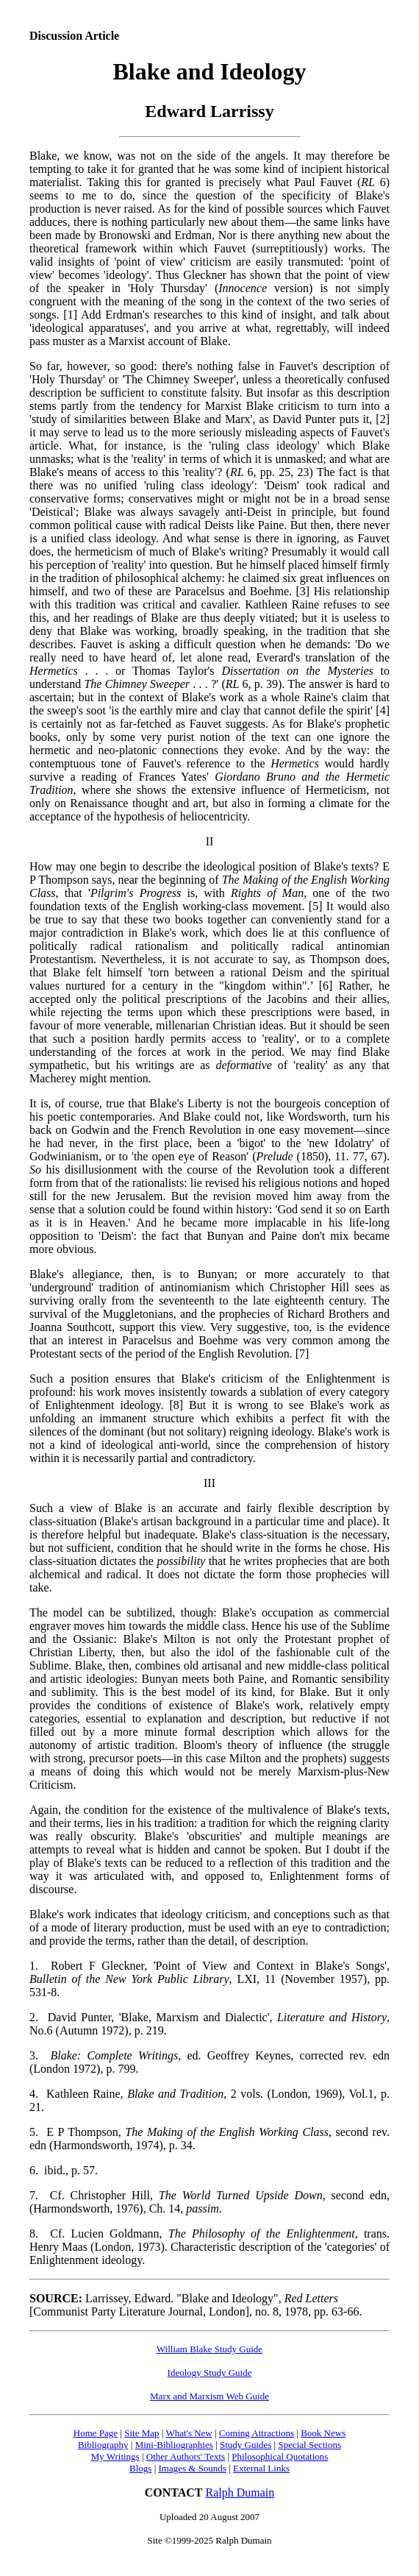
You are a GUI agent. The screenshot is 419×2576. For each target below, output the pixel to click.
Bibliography (103, 2444)
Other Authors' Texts (185, 2456)
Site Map (141, 2432)
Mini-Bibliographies (174, 2444)
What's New (188, 2432)
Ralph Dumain (240, 2492)
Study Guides (245, 2444)
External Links (261, 2468)
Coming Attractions (256, 2432)
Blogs (140, 2468)
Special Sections (309, 2444)
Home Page (96, 2432)
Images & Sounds (192, 2468)
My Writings (115, 2456)
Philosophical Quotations (280, 2456)
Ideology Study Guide (210, 2372)
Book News (323, 2432)
